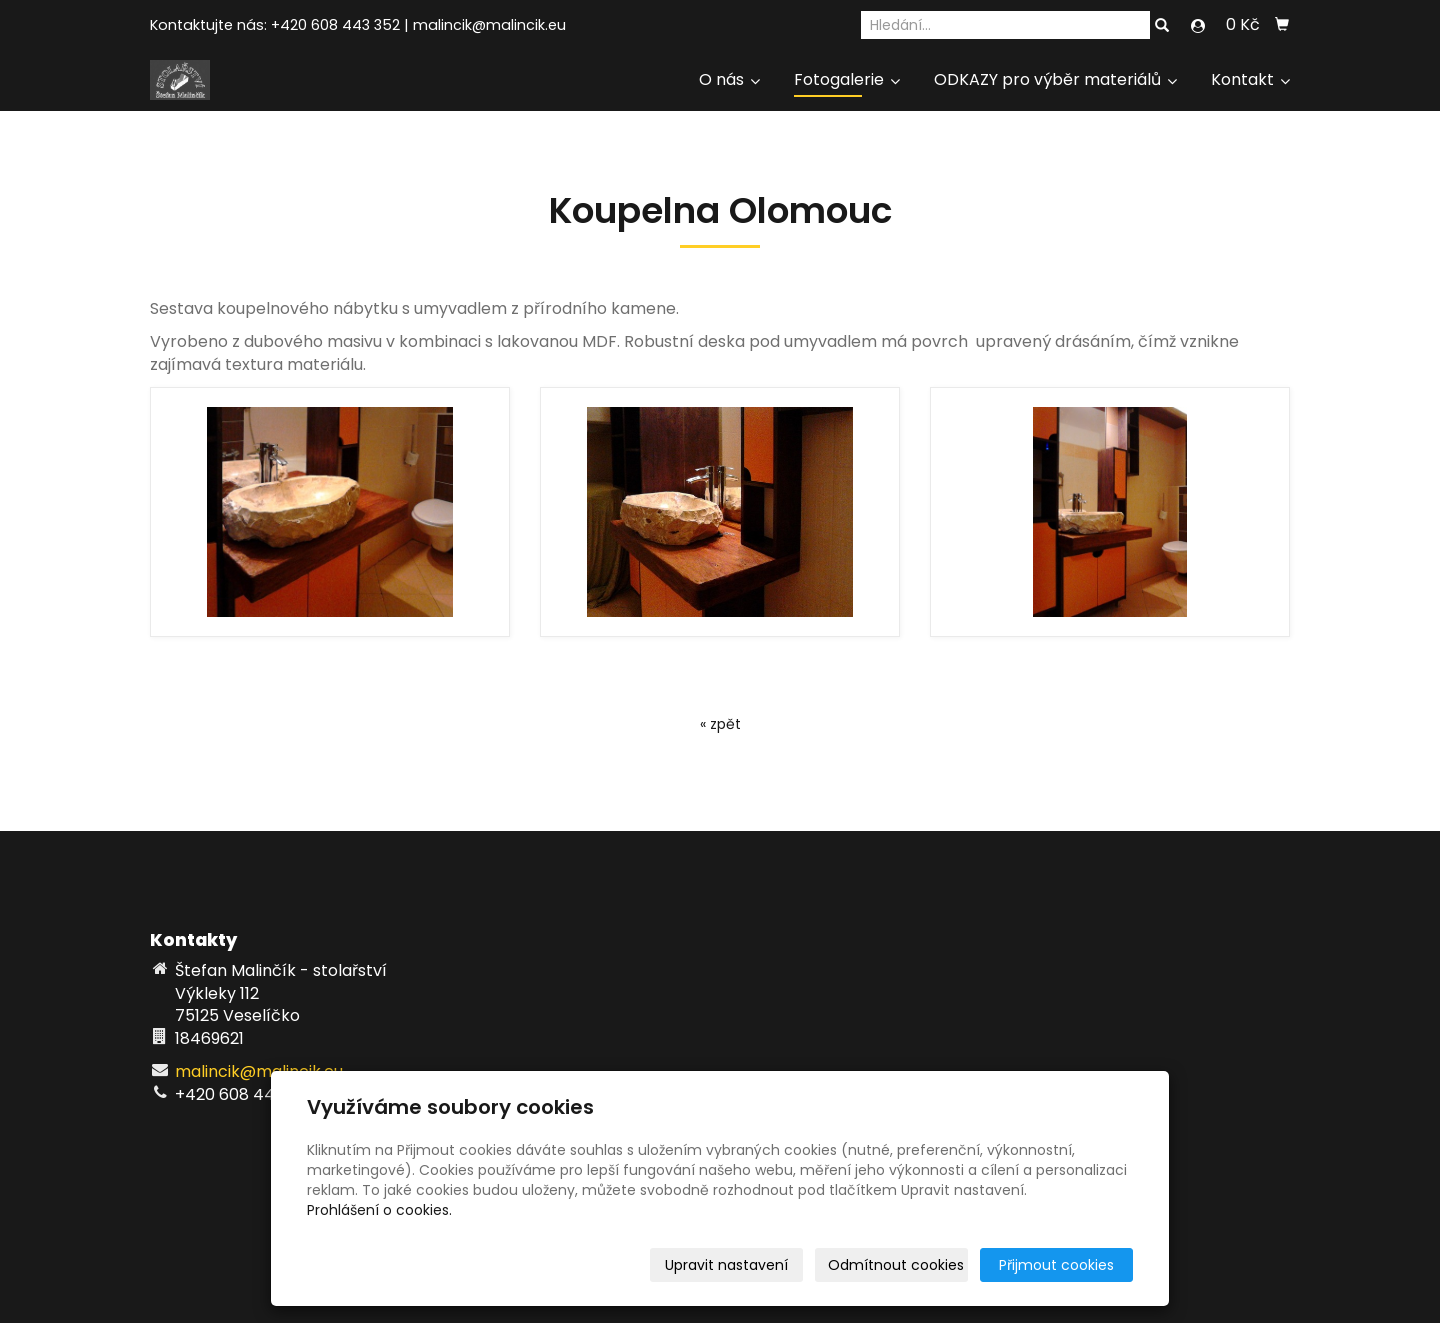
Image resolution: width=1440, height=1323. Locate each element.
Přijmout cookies (1056, 1265)
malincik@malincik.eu (489, 25)
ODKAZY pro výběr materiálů (1055, 79)
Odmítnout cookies (896, 1265)
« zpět (720, 724)
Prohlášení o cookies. (379, 1210)
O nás (729, 79)
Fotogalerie (847, 79)
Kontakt (1250, 79)
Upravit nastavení (726, 1265)
